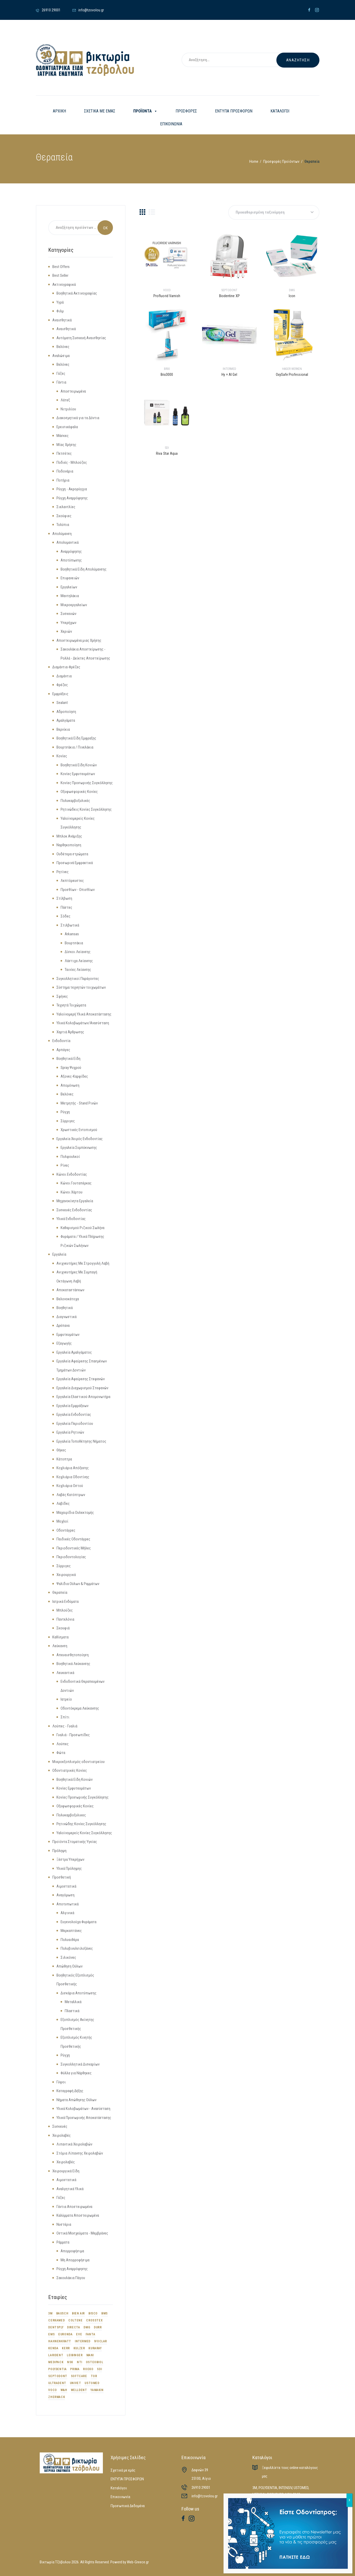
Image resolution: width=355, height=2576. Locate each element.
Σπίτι (65, 1717)
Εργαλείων (69, 587)
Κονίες (61, 756)
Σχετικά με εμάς (123, 2470)
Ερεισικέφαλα (67, 427)
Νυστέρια (63, 2224)
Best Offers (61, 266)
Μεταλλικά (73, 2002)
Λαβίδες (63, 1503)
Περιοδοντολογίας (71, 1557)
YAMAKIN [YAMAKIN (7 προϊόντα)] (96, 2390)
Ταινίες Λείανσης (78, 969)
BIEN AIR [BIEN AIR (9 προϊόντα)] (78, 2313)
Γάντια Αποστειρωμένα (74, 2206)
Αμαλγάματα (65, 720)
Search (105, 227)
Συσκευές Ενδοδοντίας (74, 1210)
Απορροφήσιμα (72, 2251)
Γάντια (61, 382)
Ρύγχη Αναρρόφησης (72, 498)
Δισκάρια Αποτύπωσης (78, 1993)
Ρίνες (65, 1165)
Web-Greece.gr (138, 2562)
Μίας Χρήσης (66, 444)
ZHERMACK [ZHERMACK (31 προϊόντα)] (56, 2397)
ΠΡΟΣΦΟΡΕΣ (186, 111)
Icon (292, 296)
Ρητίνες (62, 871)
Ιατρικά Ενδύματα (65, 1601)
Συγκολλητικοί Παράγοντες (77, 978)
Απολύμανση (62, 533)
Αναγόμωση (65, 1895)
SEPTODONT (229, 290)
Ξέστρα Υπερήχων (70, 1859)
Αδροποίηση (66, 711)
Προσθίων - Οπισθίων (78, 889)
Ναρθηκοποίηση (68, 845)
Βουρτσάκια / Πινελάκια (74, 747)
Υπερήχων (68, 622)
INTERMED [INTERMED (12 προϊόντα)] (82, 2341)
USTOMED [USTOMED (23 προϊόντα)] (92, 2383)
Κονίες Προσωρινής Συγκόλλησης (87, 783)
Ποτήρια (62, 480)
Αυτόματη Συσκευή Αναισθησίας (81, 338)
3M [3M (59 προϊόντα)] (50, 2313)
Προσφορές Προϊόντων (281, 161)
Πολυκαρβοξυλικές (75, 800)
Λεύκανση (59, 1646)
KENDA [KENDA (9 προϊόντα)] (53, 2348)
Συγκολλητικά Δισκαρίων (80, 2064)
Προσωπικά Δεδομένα (128, 2506)
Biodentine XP (229, 296)
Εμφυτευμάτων (67, 1334)
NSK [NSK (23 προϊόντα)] (70, 2362)
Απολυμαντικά (67, 542)
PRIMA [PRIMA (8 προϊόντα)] (74, 2369)
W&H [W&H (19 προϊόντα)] (64, 2390)
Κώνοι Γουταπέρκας (76, 1183)
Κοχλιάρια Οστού (69, 1485)
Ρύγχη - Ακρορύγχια (71, 489)
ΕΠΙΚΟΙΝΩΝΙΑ (171, 123)
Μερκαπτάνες (71, 1930)
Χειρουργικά (66, 1574)
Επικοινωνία (120, 2496)
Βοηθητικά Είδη (68, 1058)
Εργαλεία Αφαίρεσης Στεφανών (80, 1379)
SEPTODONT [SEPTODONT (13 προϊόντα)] (57, 2376)
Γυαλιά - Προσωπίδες (73, 1735)
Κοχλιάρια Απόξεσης (72, 1468)
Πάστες (66, 907)
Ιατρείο (66, 1699)
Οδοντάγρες (65, 1530)
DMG (292, 290)
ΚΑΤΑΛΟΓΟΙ (279, 111)
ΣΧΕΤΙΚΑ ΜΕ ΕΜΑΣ (99, 111)
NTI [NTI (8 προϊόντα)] (79, 2362)
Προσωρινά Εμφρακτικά (74, 862)
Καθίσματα (60, 1637)
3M (254, 2487)
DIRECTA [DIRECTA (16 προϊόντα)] (73, 2327)
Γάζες (60, 373)
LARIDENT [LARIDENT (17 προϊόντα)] (55, 2355)
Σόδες (65, 916)
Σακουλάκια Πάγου (70, 2278)
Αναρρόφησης (71, 551)
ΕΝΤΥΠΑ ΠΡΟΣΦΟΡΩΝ (233, 111)
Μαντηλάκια (70, 596)
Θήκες (61, 1450)
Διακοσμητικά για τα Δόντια (77, 418)
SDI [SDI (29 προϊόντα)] (99, 2369)
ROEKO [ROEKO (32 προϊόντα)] (88, 2369)
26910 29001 (201, 2487)
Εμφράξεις (60, 694)
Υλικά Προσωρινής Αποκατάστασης (83, 2117)
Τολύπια (62, 524)
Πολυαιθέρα (70, 1939)
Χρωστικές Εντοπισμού (79, 1129)
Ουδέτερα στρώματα (72, 854)
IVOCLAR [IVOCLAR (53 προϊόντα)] (100, 2341)
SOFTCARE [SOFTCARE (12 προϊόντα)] (79, 2376)
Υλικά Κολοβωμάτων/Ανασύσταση (82, 1023)
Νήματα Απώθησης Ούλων (76, 2100)
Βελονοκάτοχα (67, 1299)
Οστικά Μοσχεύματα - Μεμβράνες (82, 2233)
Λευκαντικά (65, 1672)
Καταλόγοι (119, 2488)
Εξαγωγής (64, 1343)
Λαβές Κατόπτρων (70, 1494)
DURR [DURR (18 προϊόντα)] (98, 2327)
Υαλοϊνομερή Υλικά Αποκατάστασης (83, 1014)
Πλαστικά (72, 2011)
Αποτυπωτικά (67, 1904)
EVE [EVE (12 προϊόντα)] (79, 2334)
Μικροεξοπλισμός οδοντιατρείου (78, 1761)
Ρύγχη (65, 1112)
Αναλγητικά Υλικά (70, 2189)
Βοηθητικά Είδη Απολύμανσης (83, 569)
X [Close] (349, 2500)
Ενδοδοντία (61, 1040)
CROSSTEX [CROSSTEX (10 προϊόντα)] (94, 2320)
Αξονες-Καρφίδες (74, 1076)
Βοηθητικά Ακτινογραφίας (76, 293)
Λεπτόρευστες (72, 880)
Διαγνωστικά (66, 1316)
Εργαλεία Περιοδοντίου (74, 1423)
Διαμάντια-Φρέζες (66, 667)
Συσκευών (68, 613)
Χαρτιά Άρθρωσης (70, 1032)
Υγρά (60, 302)
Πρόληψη (59, 1850)
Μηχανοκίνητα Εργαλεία (74, 1201)
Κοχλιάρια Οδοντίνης (72, 1477)
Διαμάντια (64, 676)
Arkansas (72, 934)
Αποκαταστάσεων (70, 1290)
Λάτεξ (65, 400)
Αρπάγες (63, 1049)
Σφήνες (62, 996)
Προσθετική (61, 1877)
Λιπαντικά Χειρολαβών (74, 2144)
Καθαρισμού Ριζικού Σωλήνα (82, 1227)
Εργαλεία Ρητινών (70, 1432)
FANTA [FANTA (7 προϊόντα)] (90, 2334)
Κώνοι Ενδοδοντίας (71, 1174)
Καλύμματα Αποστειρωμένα (77, 2215)
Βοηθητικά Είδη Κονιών (79, 765)
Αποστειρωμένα (73, 391)
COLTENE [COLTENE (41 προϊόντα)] (75, 2320)
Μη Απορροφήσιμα (75, 2260)
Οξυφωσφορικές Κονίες (79, 791)
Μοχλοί (62, 1521)
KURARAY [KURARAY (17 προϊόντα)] (95, 2348)
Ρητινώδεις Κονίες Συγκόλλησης (86, 809)
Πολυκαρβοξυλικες (71, 1815)
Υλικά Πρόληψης (69, 1868)
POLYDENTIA (268, 2487)
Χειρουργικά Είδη (65, 2171)
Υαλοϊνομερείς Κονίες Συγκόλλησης (84, 1833)
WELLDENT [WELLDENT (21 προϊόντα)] (79, 2390)
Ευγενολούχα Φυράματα (78, 1922)
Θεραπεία (59, 1592)
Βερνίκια (63, 729)
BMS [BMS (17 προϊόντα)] (104, 2313)
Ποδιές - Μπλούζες (71, 462)
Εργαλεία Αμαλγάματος (74, 1352)
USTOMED (301, 2487)
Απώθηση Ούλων (69, 1966)
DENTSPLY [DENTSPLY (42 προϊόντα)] (55, 2327)
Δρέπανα (63, 1325)
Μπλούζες (64, 1610)
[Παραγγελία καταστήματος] (273, 212)
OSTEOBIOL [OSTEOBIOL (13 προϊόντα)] (94, 2362)
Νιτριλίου (68, 409)
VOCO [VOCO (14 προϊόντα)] (52, 2390)
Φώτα (60, 1752)
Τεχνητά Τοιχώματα (71, 1005)
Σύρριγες (68, 1121)
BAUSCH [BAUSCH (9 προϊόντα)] (62, 2313)
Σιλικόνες (68, 1957)
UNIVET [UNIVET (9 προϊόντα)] (75, 2383)
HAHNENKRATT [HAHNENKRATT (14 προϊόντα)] (59, 2341)
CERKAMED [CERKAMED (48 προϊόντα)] (56, 2320)
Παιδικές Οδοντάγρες (73, 1539)
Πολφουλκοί (70, 1156)
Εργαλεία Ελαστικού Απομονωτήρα (83, 1396)
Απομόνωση (70, 1085)
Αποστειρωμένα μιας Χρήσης (78, 640)
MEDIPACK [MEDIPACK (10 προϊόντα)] (55, 2362)
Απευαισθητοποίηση (72, 1655)
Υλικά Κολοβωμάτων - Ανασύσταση (83, 2108)
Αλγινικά (67, 1913)
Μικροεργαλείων (74, 605)
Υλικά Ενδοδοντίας (71, 1218)
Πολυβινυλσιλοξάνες (77, 1948)
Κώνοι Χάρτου (71, 1192)
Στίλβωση (64, 898)
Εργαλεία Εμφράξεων (72, 1405)
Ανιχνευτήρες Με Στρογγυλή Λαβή (82, 1263)
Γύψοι (61, 2082)
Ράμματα (62, 2242)
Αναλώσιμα (61, 355)
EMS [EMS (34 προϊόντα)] (51, 2334)
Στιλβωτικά (70, 925)
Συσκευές (59, 2126)
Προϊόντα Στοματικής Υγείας (74, 1841)
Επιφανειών (70, 578)
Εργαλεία (59, 1254)
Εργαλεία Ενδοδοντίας (73, 1414)
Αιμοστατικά (66, 1886)
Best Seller (60, 275)
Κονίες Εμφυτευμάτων (78, 773)
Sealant (62, 702)
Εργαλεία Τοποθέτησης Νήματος (81, 1441)
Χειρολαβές (61, 2135)
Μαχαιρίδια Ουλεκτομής (75, 1512)
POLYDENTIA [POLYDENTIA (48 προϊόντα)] (57, 2369)
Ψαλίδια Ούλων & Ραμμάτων (77, 1583)
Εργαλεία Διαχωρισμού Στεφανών (82, 1388)
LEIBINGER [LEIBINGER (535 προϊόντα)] (74, 2355)
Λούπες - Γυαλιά (64, 1726)
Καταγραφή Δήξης (69, 2091)
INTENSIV (285, 2487)
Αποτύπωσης (71, 560)
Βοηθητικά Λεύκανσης (73, 1663)
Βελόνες (62, 346)
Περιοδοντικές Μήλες (73, 1548)
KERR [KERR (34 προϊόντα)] (66, 2348)
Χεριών (66, 631)
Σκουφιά (63, 1628)
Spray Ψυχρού (71, 1067)
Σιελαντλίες (65, 507)
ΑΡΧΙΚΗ (59, 111)
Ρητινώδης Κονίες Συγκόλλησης (81, 1824)
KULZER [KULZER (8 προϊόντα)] (79, 2348)
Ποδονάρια (64, 471)
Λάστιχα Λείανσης (79, 960)
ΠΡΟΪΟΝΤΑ (145, 111)
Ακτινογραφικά (64, 284)
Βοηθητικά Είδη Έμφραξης (76, 738)
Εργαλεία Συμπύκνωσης (79, 1147)
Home (253, 161)
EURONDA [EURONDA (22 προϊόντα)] (65, 2334)
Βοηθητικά (64, 1307)
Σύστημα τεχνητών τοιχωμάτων (81, 987)
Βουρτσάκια (74, 943)
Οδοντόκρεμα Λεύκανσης (80, 1708)
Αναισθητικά (62, 320)
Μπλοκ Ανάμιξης (69, 836)
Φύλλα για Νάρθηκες (76, 2073)
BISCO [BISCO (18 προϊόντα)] (93, 2313)
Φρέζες (62, 684)
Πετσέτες (64, 453)
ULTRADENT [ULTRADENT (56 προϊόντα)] (57, 2383)
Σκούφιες (63, 516)
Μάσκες (62, 435)
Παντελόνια (65, 1619)
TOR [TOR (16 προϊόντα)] (94, 2376)
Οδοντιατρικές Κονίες (69, 1770)
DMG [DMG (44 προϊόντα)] (87, 2327)
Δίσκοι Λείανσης (77, 951)
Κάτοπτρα (64, 1459)
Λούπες (62, 1744)
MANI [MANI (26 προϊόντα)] (90, 2355)
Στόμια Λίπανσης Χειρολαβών (79, 2153)
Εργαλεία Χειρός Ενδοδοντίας (79, 1138)
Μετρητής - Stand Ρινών (79, 1103)
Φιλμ (60, 311)
